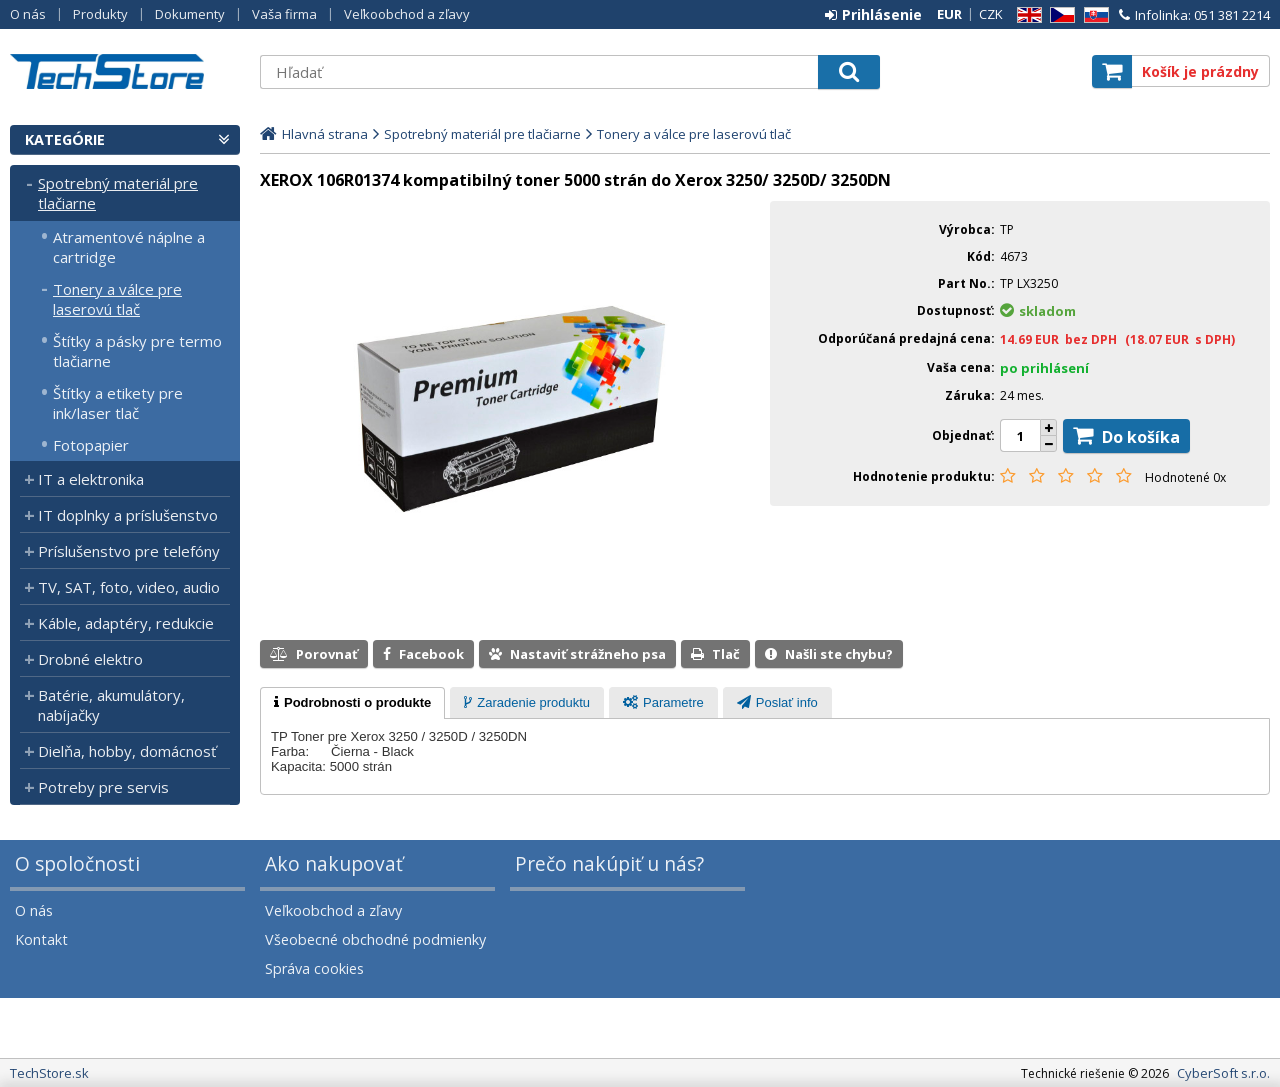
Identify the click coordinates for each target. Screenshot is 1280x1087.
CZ (1059, 15)
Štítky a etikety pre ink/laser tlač (118, 403)
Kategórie (65, 139)
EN (1026, 15)
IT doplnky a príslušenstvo (128, 515)
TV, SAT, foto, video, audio (129, 587)
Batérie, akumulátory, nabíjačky (111, 705)
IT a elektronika (91, 479)
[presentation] (352, 703)
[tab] (352, 703)
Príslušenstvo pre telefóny (129, 551)
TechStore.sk (125, 71)
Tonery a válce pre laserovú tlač (117, 299)
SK (1093, 15)
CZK (991, 14)
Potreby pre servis (103, 787)
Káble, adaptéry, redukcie (126, 623)
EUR (949, 14)
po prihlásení (1044, 368)
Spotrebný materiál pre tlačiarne (118, 193)
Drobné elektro (90, 659)
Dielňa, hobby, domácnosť (127, 751)
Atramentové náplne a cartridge (129, 247)
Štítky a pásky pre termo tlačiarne (137, 351)
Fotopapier (91, 445)
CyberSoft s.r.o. (1223, 1073)
